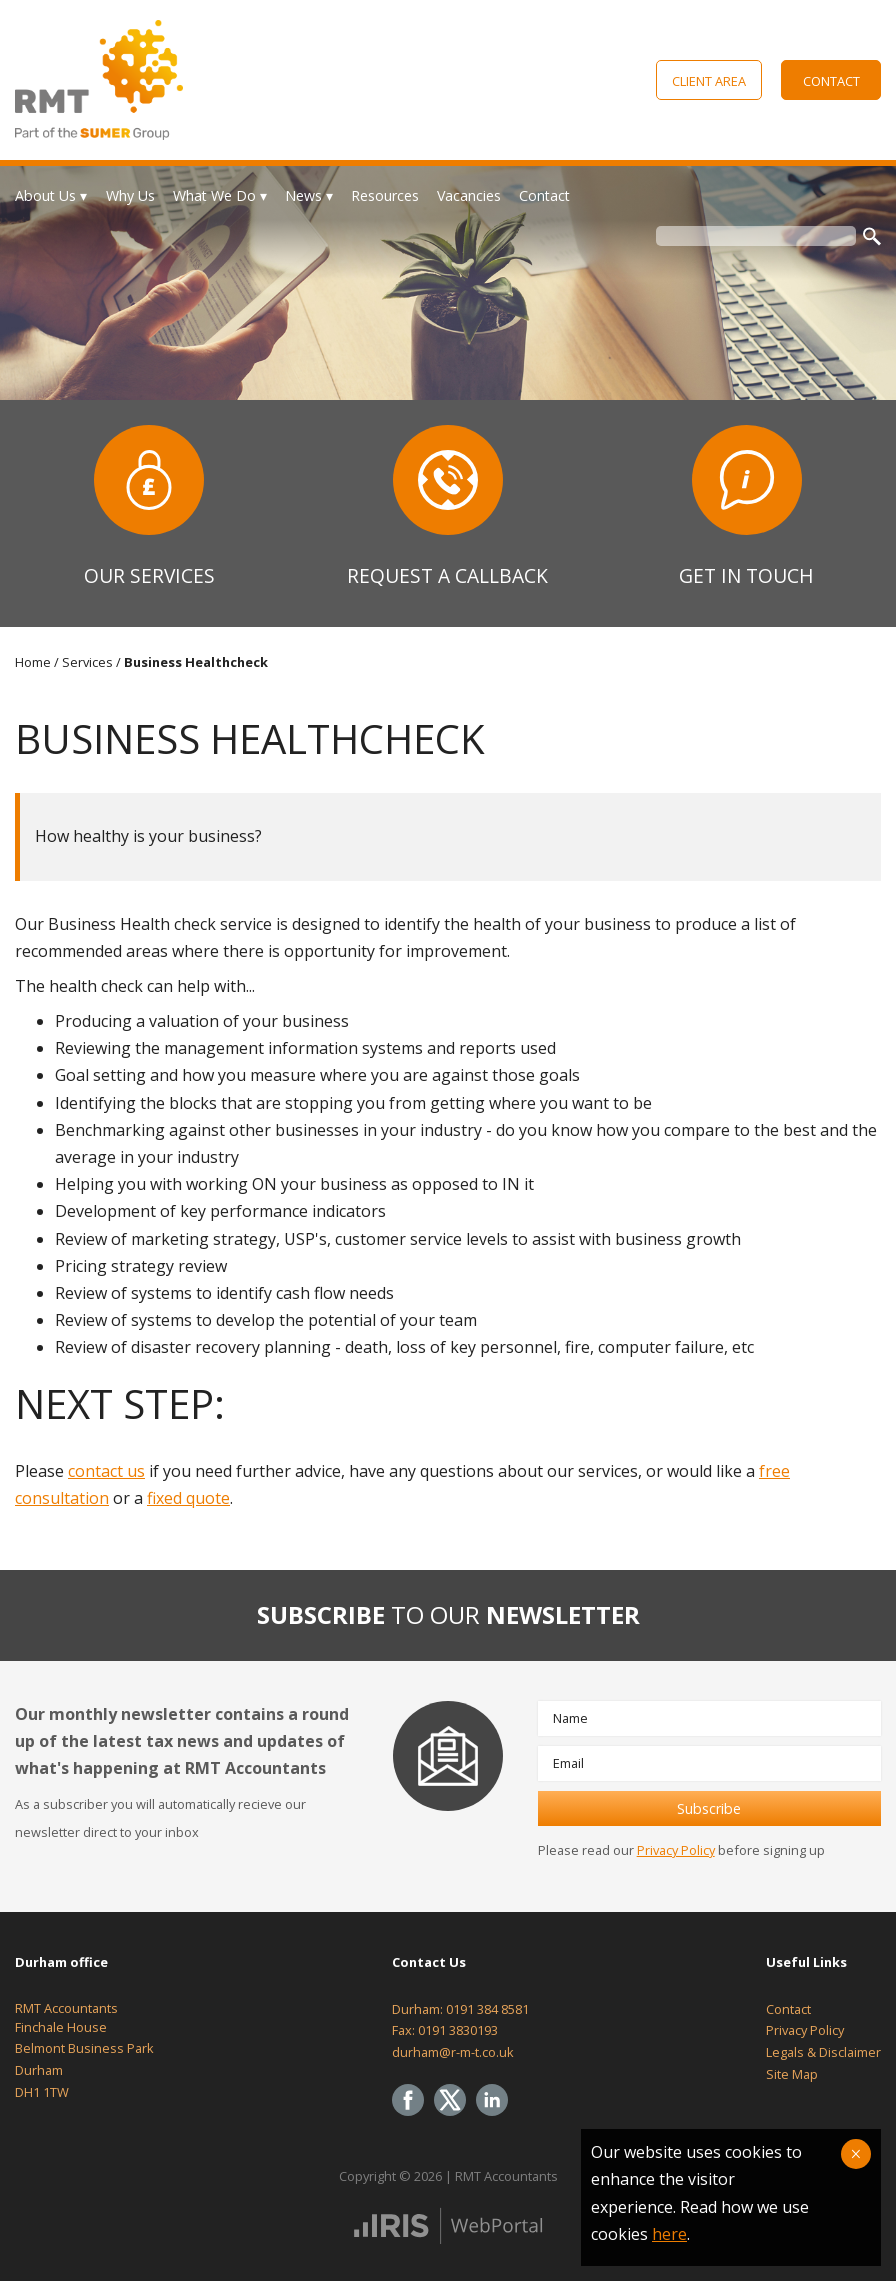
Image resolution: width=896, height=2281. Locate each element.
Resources (385, 195)
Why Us (130, 195)
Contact (831, 81)
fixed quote (188, 1498)
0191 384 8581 (487, 2009)
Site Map (792, 2074)
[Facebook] (413, 2117)
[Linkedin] (497, 2117)
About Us (45, 195)
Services (87, 662)
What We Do (214, 195)
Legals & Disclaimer (823, 2052)
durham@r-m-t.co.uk (453, 2052)
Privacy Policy (676, 1850)
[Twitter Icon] (455, 2117)
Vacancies (469, 195)
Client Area (709, 81)
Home (33, 662)
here (669, 2234)
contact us (106, 1471)
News (303, 195)
